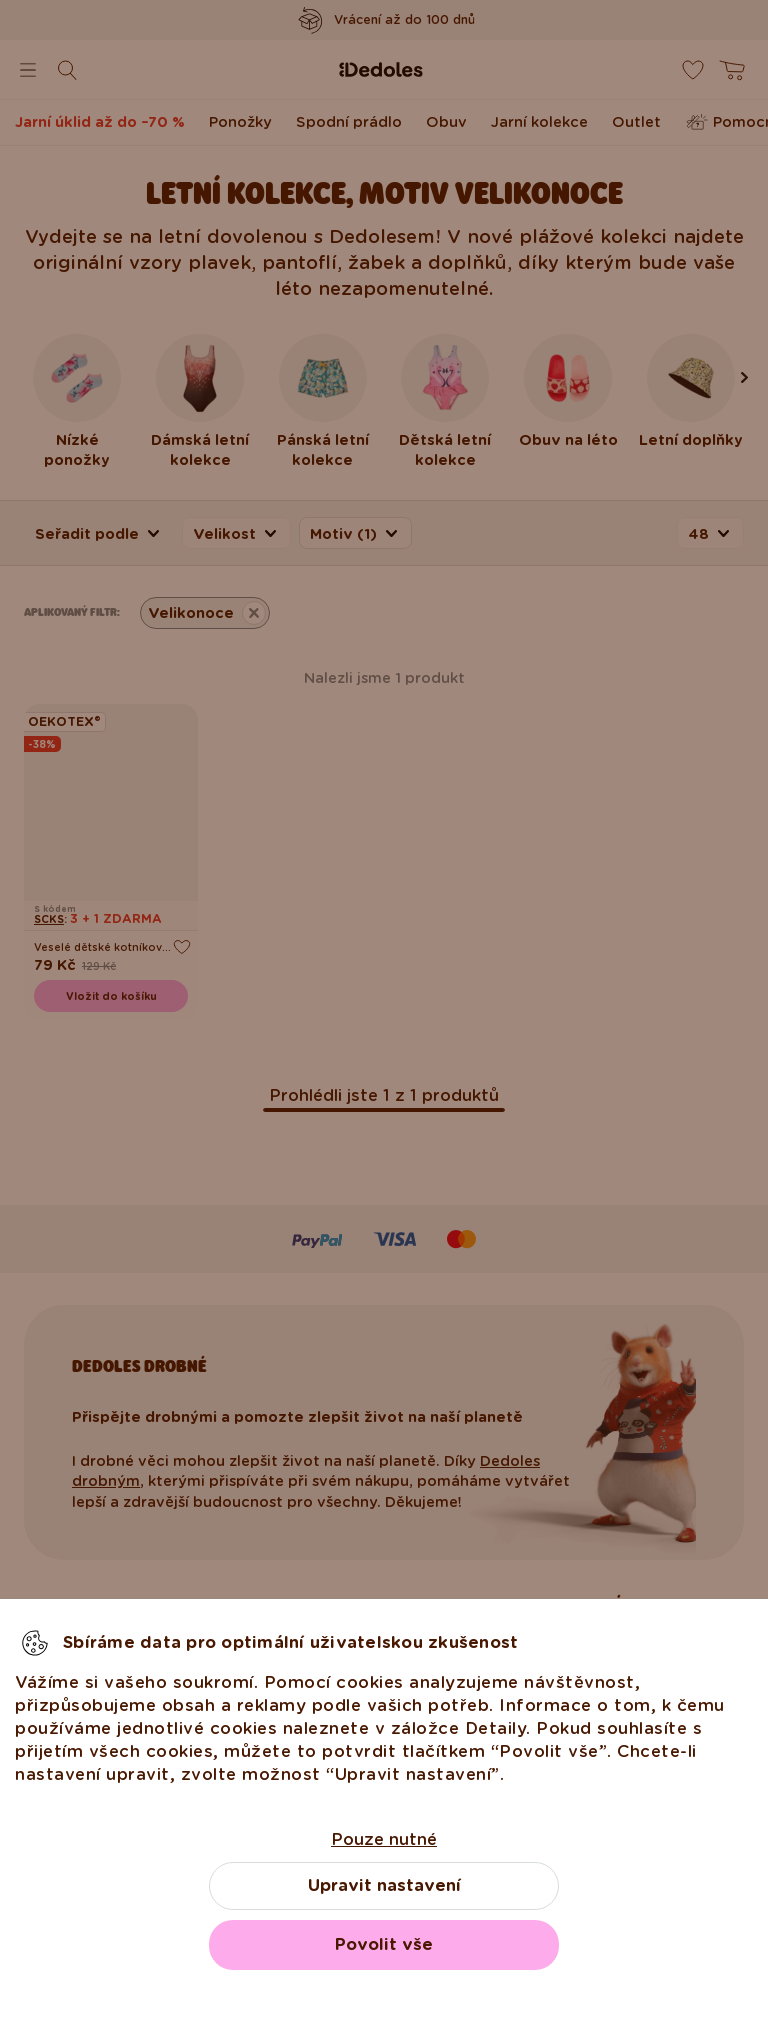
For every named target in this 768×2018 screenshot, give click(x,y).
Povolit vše (384, 1944)
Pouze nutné (384, 1839)
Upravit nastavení (384, 1885)
